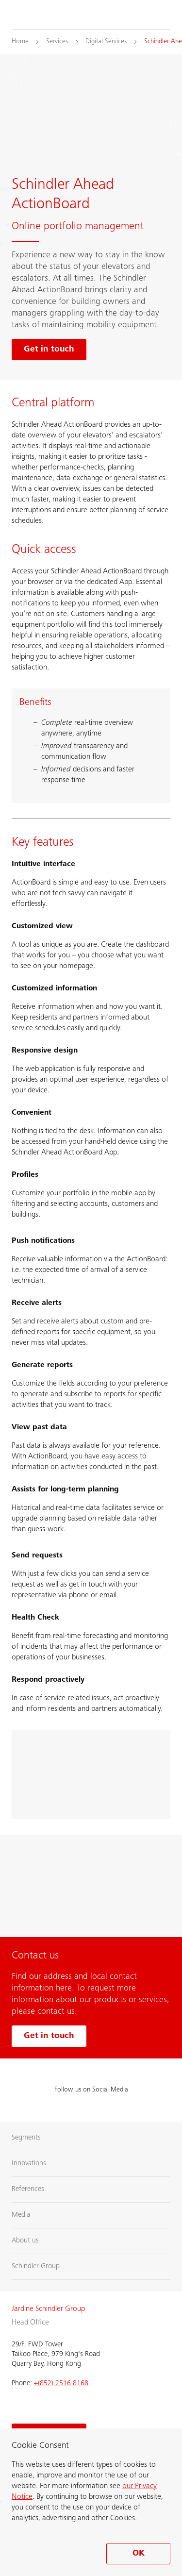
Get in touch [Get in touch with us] (49, 2036)
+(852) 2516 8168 (61, 2383)
